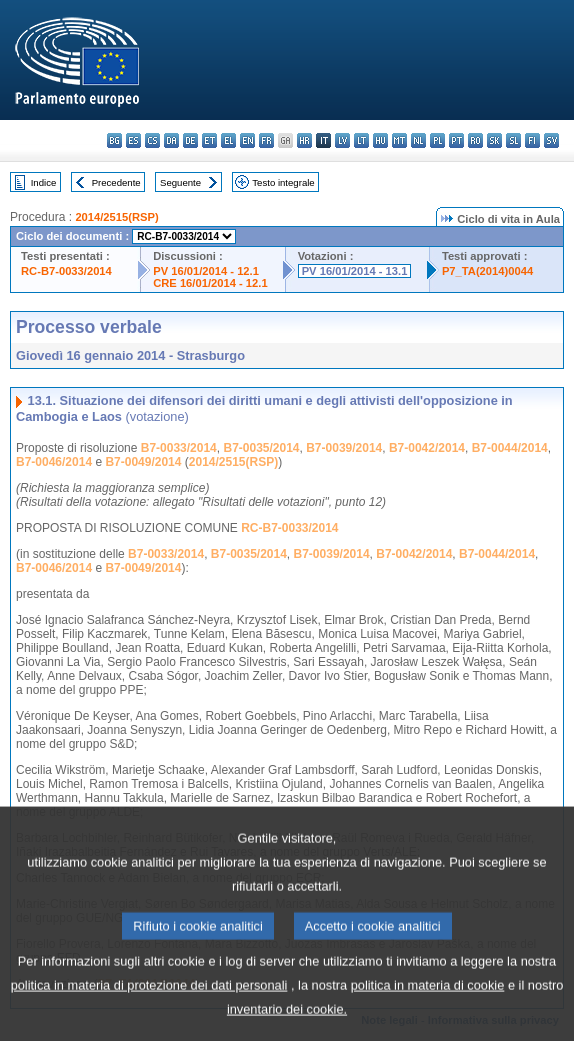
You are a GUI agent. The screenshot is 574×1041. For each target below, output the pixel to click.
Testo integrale (283, 182)
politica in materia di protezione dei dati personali (149, 1014)
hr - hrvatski (304, 140)
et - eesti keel (209, 140)
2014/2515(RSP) (116, 217)
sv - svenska (551, 140)
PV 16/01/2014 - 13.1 (355, 271)
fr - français (266, 140)
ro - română (475, 140)
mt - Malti (399, 140)
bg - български (114, 140)
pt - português (456, 140)
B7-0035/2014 (261, 448)
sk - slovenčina (494, 140)
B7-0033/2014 (179, 448)
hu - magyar (380, 140)
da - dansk (171, 140)
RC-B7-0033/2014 (66, 271)
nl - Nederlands (418, 140)
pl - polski (437, 140)
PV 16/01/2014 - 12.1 (206, 271)
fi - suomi (532, 140)
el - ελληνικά (228, 140)
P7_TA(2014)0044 (487, 271)
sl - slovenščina (513, 140)
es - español (133, 140)
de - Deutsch (190, 140)
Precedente (116, 182)
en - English (247, 140)
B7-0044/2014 (510, 448)
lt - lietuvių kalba (361, 140)
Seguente (180, 182)
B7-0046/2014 (54, 462)
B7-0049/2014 (143, 462)
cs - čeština (152, 140)
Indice (44, 182)
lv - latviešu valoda (342, 140)
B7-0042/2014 (427, 448)
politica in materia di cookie (428, 1014)
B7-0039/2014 (344, 448)
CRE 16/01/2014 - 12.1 (210, 283)
